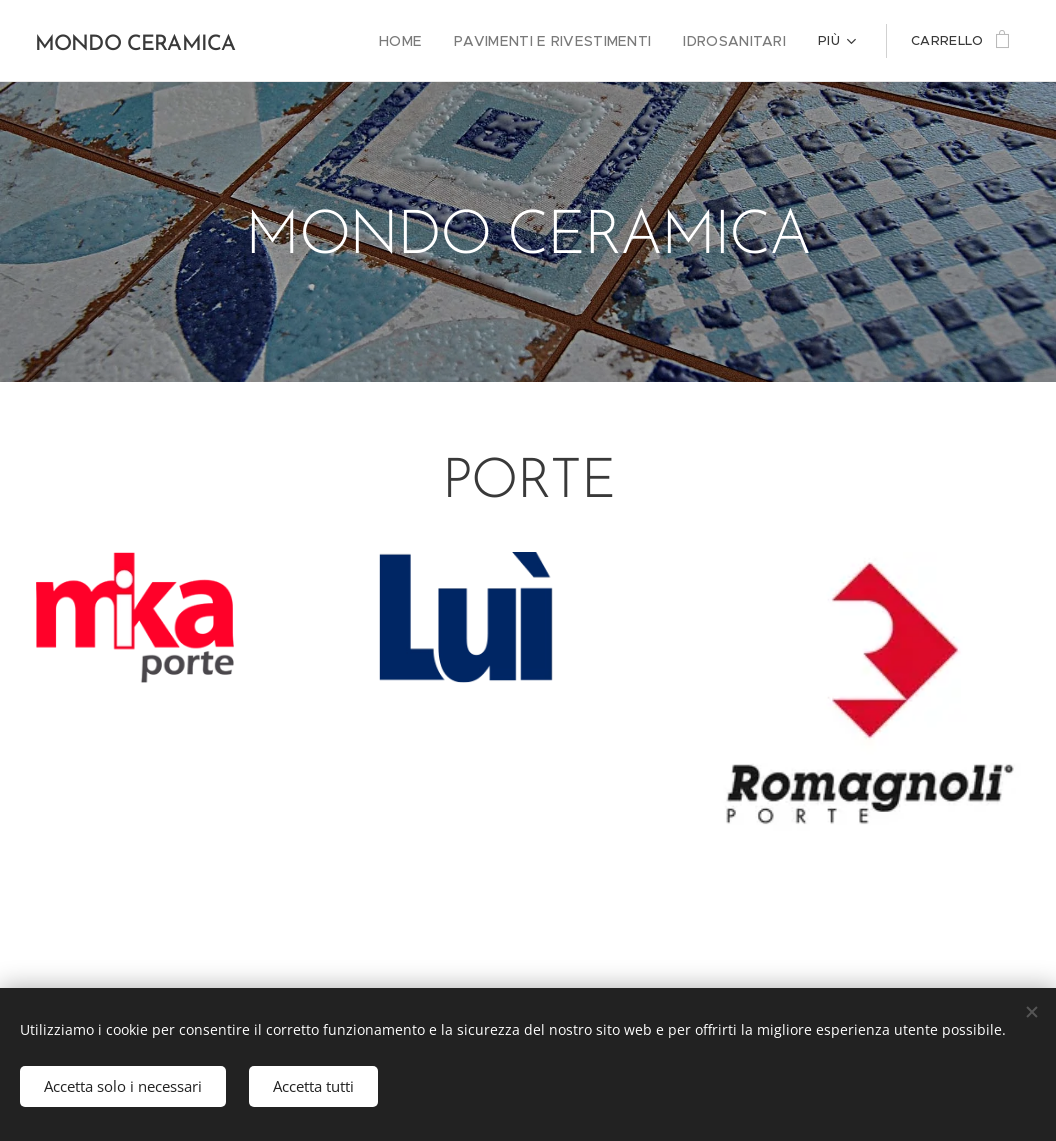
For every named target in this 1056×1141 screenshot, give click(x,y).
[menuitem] (425, 41)
